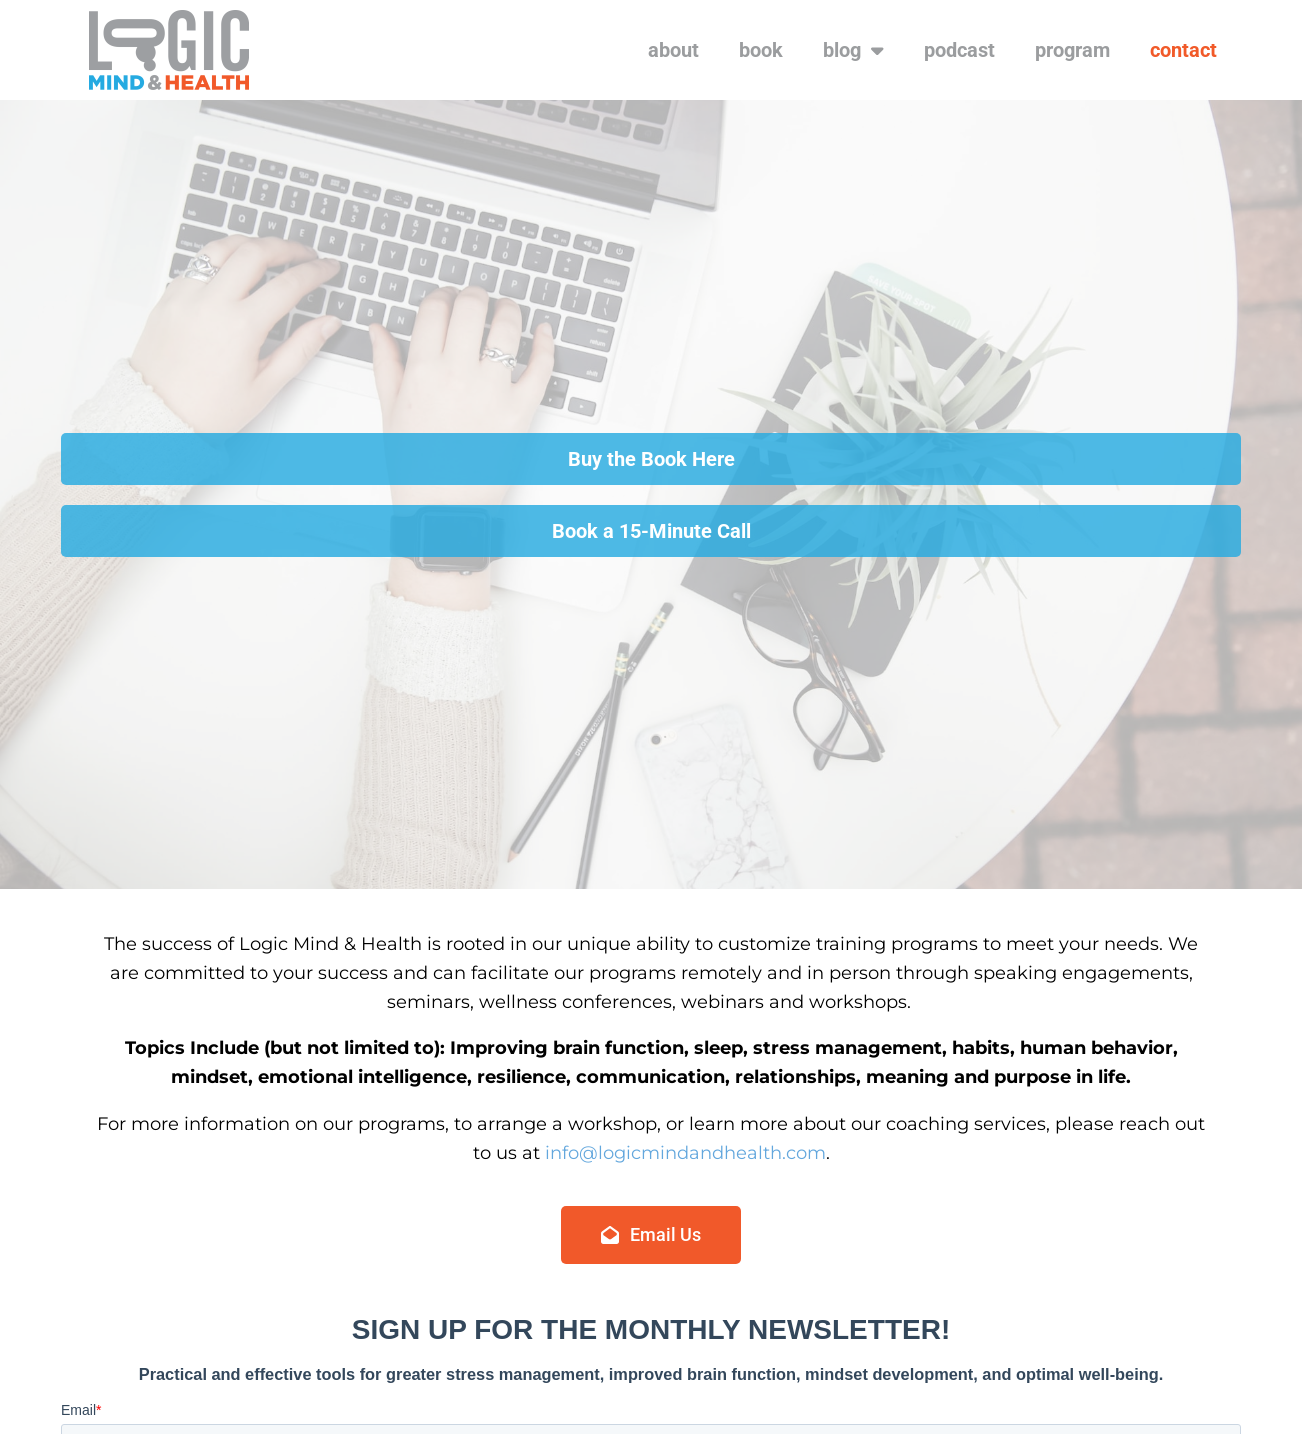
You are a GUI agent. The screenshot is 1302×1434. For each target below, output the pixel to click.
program (1072, 50)
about (673, 50)
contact (1183, 50)
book (761, 50)
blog (853, 50)
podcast (959, 50)
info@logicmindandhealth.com (685, 1153)
